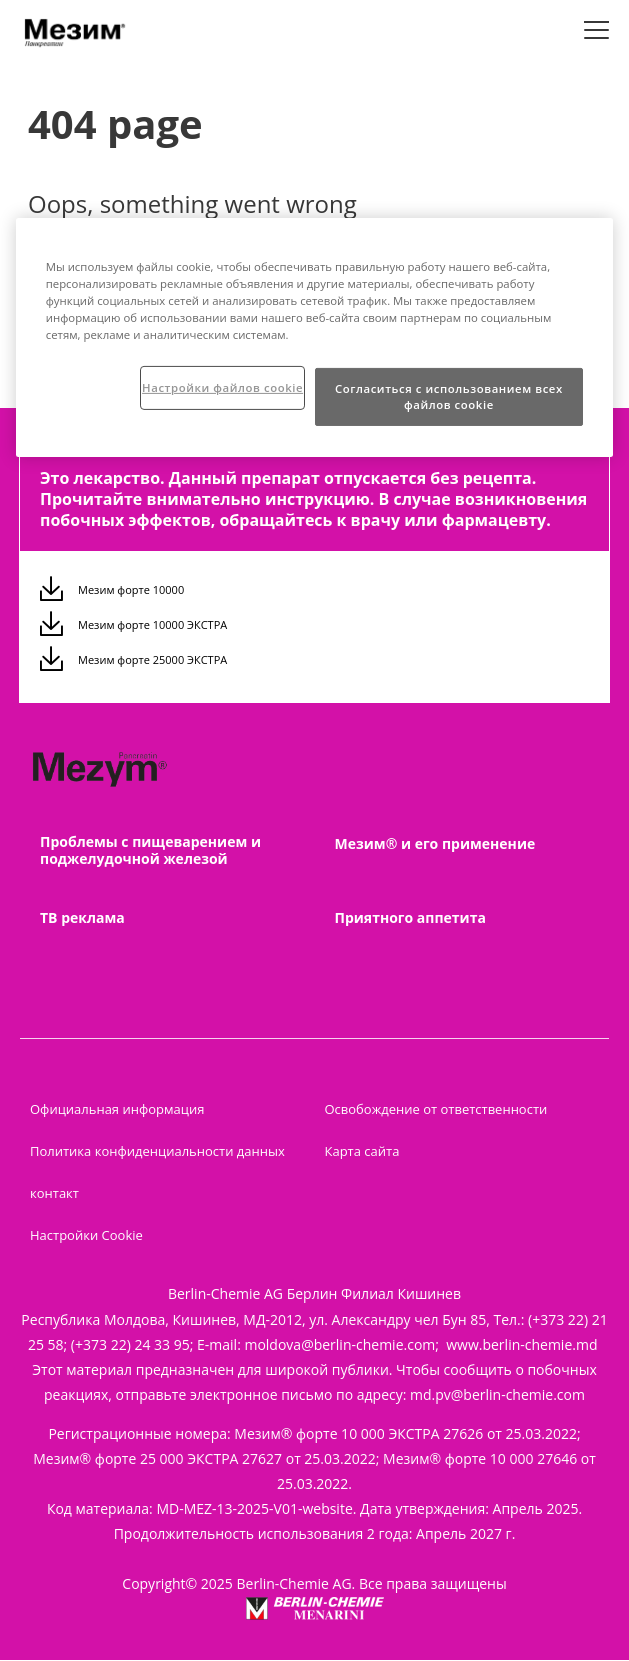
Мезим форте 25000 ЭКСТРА (152, 659)
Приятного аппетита (410, 917)
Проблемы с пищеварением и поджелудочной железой (150, 850)
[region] (315, 337)
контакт (54, 1193)
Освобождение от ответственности (436, 1109)
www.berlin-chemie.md (523, 1344)
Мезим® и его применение (435, 843)
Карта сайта (362, 1151)
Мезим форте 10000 (131, 589)
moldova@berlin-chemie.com (339, 1344)
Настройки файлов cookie (222, 387)
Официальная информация (117, 1109)
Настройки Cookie (86, 1235)
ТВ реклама (82, 917)
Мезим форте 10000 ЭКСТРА (152, 624)
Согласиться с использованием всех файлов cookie (449, 396)
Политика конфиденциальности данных (157, 1151)
